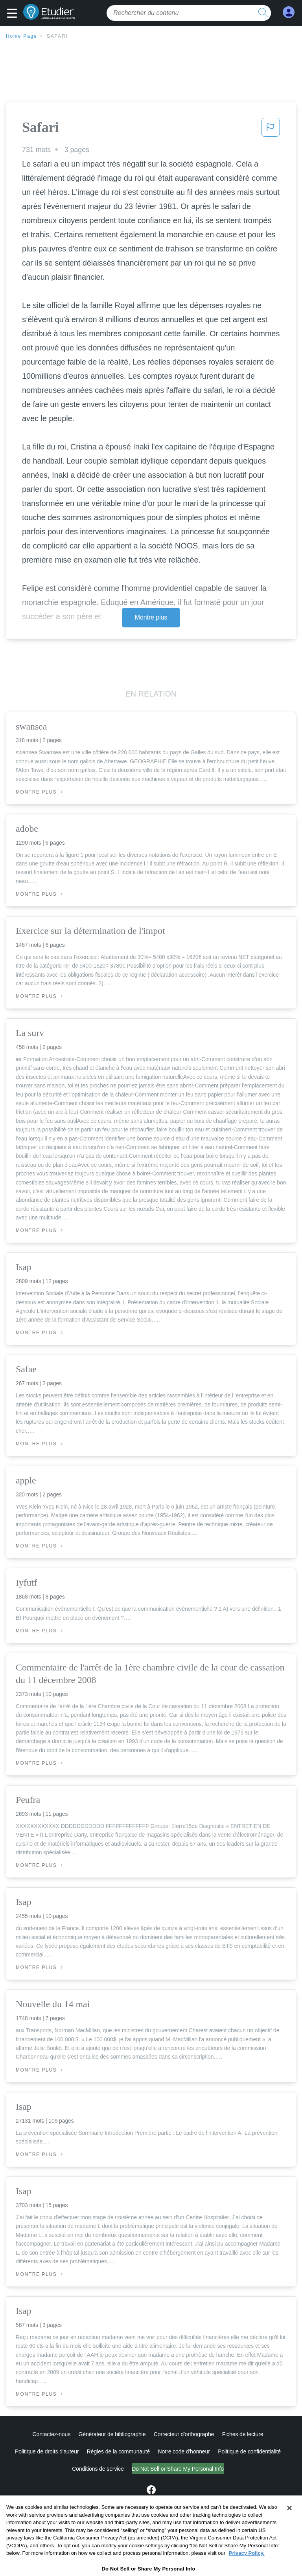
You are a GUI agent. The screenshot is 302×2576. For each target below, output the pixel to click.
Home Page (21, 36)
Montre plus (151, 617)
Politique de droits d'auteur (47, 2451)
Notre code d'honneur (184, 2451)
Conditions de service (65, 2469)
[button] (14, 14)
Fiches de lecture (242, 2434)
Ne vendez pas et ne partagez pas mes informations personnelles (178, 2469)
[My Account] (289, 12)
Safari (57, 36)
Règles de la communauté (118, 2451)
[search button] (263, 13)
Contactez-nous (51, 2434)
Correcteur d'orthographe (184, 2434)
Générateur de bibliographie (111, 2434)
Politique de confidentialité (249, 2451)
